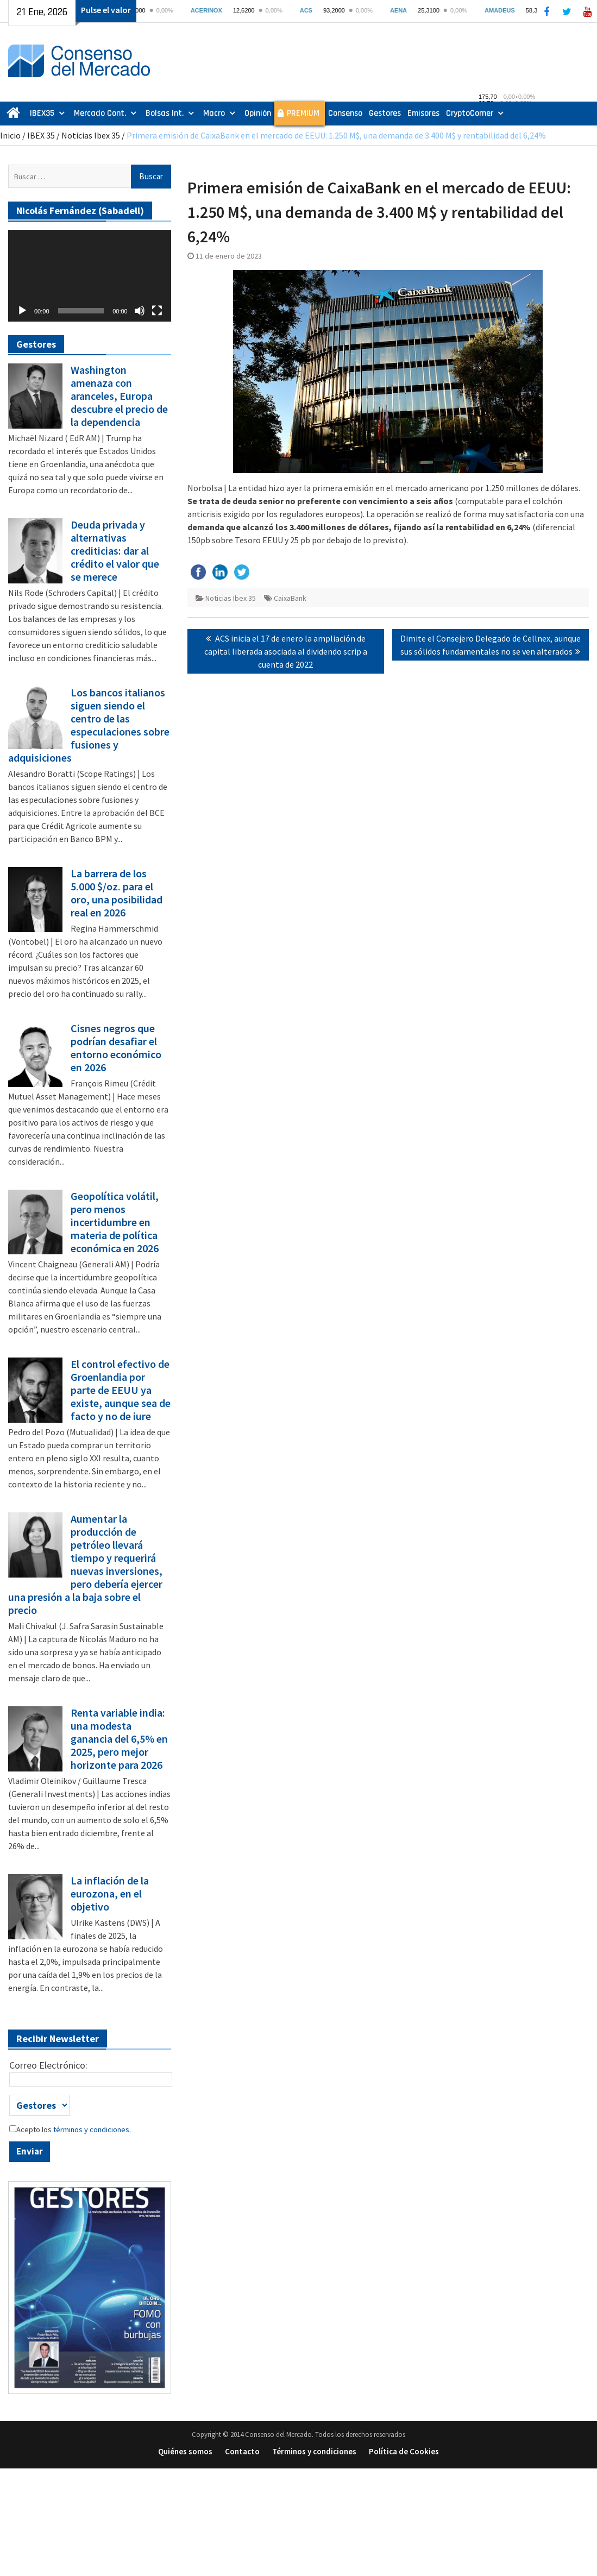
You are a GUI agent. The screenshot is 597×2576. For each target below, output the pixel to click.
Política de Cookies (404, 2451)
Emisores (423, 113)
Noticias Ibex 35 (90, 135)
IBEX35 (42, 113)
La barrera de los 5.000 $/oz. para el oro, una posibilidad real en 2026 (116, 893)
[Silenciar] (139, 310)
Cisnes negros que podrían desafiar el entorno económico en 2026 (116, 1048)
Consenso (345, 113)
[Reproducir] (22, 310)
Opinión (257, 113)
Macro (214, 113)
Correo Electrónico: (48, 2065)
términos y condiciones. (91, 2129)
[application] (89, 276)
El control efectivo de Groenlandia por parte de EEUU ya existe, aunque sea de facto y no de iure (121, 1390)
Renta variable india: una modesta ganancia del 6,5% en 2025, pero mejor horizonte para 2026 (119, 1738)
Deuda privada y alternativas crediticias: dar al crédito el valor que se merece (115, 550)
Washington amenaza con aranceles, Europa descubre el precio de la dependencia (119, 396)
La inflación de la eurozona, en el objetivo (110, 1893)
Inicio (10, 135)
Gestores (385, 113)
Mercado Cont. (100, 113)
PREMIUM (303, 113)
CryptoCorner (469, 113)
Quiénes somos (185, 2451)
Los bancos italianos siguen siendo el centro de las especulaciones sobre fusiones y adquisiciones (88, 725)
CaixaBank (290, 598)
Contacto (242, 2451)
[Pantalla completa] (157, 310)
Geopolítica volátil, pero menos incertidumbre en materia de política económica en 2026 (115, 1222)
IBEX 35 (41, 135)
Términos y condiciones (314, 2451)
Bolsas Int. (165, 113)
